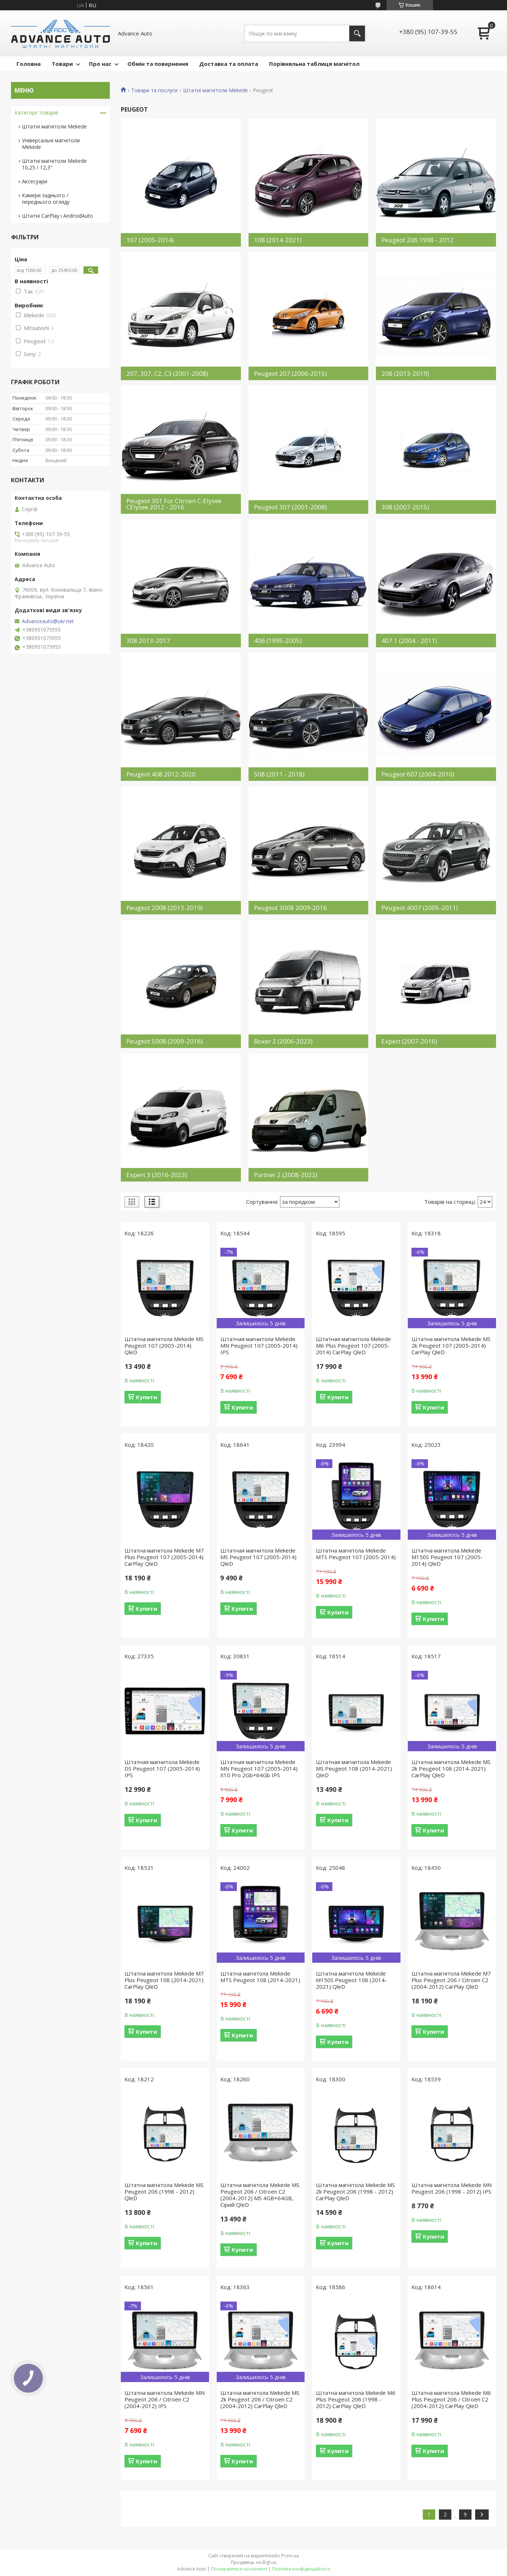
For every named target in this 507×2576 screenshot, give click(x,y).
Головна (28, 63)
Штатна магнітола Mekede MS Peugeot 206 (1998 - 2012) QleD (164, 2191)
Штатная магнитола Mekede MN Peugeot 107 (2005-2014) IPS (259, 1345)
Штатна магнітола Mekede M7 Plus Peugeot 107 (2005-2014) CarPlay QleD (164, 1557)
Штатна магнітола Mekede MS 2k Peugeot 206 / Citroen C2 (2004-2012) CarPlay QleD (259, 2399)
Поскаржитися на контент (239, 2569)
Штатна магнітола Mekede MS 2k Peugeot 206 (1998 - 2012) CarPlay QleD (355, 2191)
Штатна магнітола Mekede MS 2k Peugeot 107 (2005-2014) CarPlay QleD (451, 1345)
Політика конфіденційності (301, 2569)
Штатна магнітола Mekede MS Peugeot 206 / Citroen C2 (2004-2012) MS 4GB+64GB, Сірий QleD (259, 2195)
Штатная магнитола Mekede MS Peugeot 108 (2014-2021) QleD (354, 1768)
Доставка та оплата (228, 63)
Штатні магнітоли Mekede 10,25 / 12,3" (54, 164)
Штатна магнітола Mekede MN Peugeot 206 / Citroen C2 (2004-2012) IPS (164, 2399)
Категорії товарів (36, 112)
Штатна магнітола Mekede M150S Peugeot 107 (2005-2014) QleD (446, 1557)
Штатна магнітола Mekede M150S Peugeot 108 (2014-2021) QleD (351, 1980)
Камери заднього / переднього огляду (46, 198)
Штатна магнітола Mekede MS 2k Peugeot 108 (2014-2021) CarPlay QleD (451, 1768)
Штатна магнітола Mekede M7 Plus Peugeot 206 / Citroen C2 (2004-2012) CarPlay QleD (451, 1980)
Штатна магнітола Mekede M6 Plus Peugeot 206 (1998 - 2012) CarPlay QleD (355, 2399)
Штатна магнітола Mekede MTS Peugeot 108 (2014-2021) (260, 1976)
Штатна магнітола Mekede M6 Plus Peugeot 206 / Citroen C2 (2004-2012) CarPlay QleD (451, 2399)
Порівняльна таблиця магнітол (314, 63)
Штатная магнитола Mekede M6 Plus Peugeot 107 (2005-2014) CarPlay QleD (353, 1345)
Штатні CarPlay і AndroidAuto (57, 215)
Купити (146, 1397)
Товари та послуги (154, 90)
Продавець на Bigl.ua (253, 2562)
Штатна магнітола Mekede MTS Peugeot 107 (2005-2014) (356, 1553)
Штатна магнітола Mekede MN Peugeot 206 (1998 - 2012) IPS (451, 2188)
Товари (62, 63)
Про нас (100, 63)
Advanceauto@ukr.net (48, 621)
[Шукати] (357, 33)
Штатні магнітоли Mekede (215, 90)
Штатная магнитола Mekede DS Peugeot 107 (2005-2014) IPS (162, 1768)
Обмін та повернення (157, 63)
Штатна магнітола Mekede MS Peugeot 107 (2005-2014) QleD (164, 1345)
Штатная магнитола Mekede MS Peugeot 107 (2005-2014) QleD (258, 1557)
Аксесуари (34, 181)
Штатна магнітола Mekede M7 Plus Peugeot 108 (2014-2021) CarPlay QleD (164, 1980)
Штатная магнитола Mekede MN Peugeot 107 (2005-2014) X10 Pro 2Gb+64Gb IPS (259, 1768)
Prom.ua (290, 2556)
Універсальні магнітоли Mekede (51, 143)
